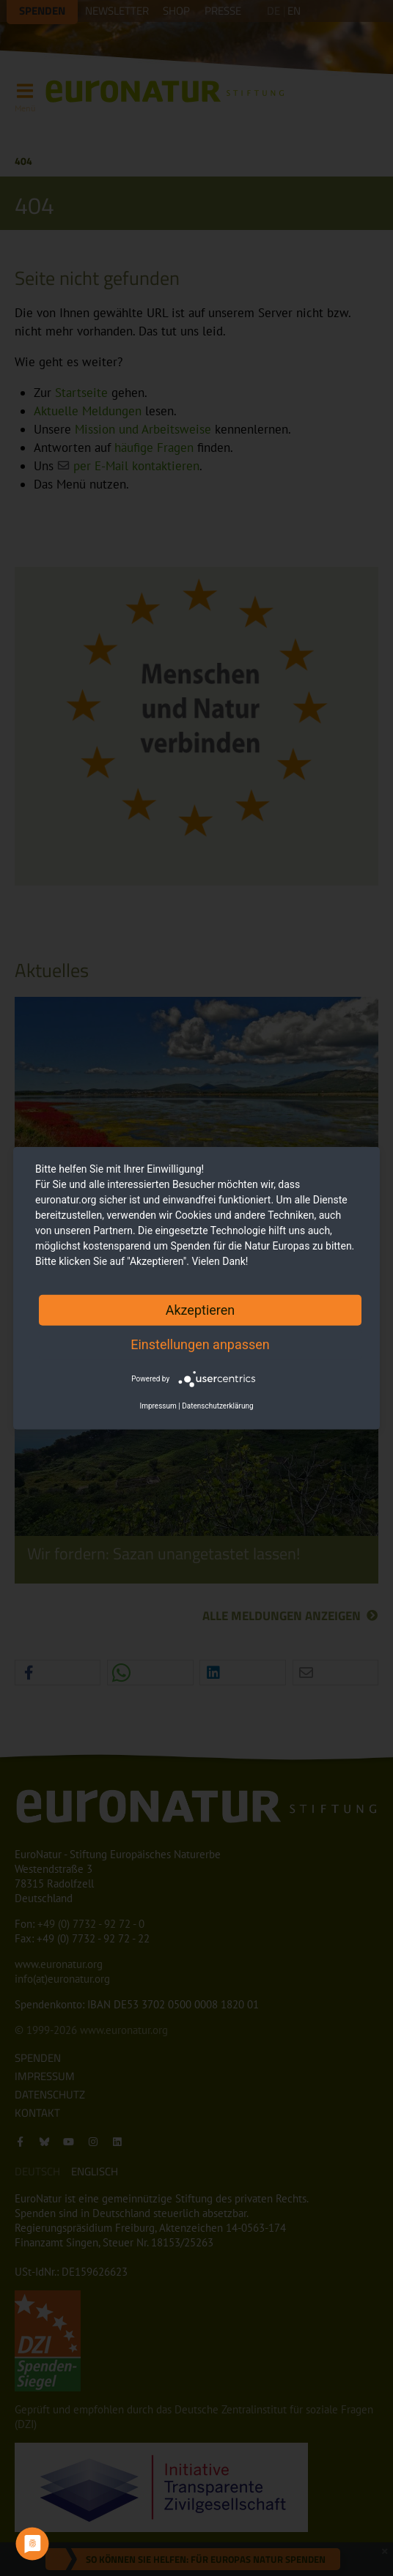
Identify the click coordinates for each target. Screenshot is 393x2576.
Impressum (157, 1406)
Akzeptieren (200, 1309)
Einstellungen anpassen (200, 1343)
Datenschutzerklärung (217, 1406)
